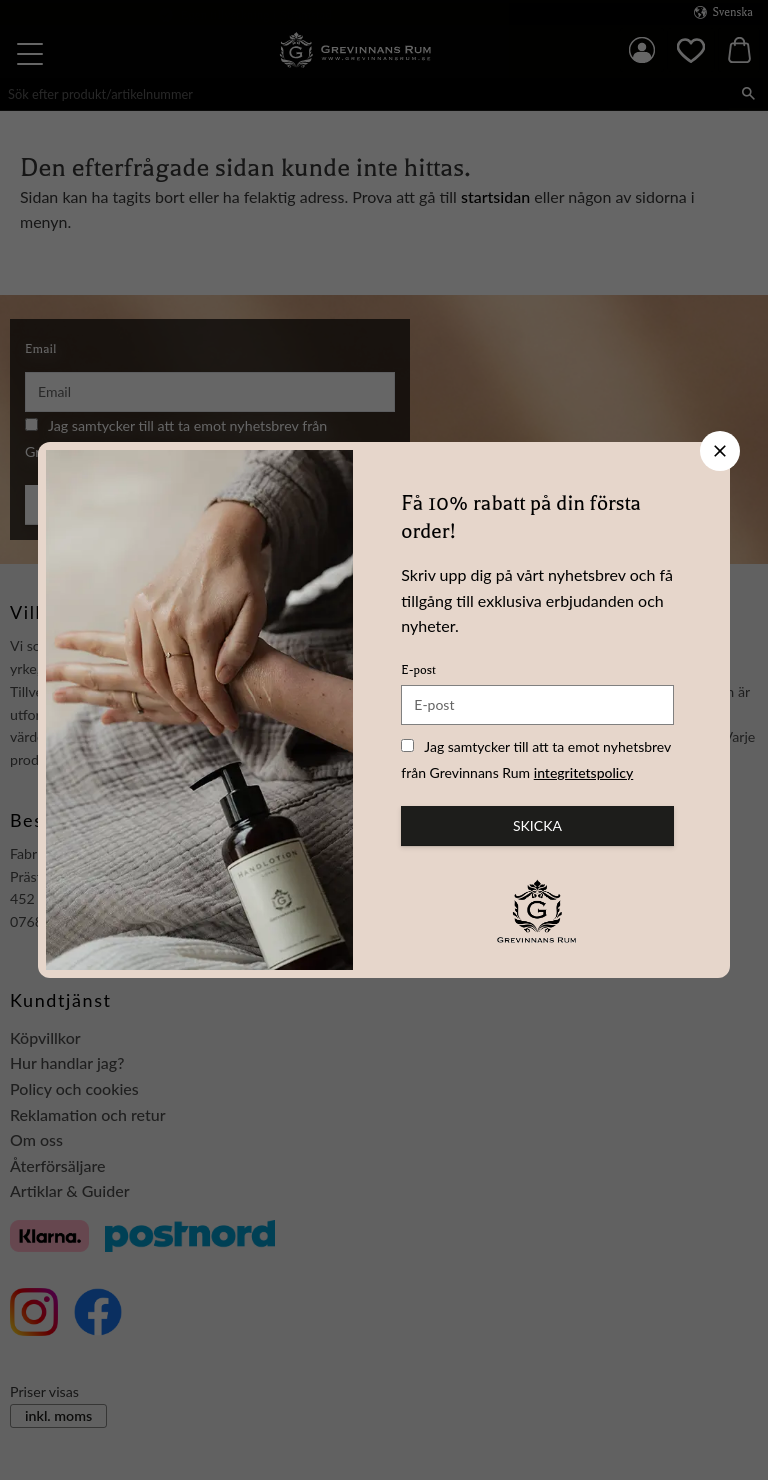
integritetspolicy (584, 772)
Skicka (537, 825)
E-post (418, 670)
